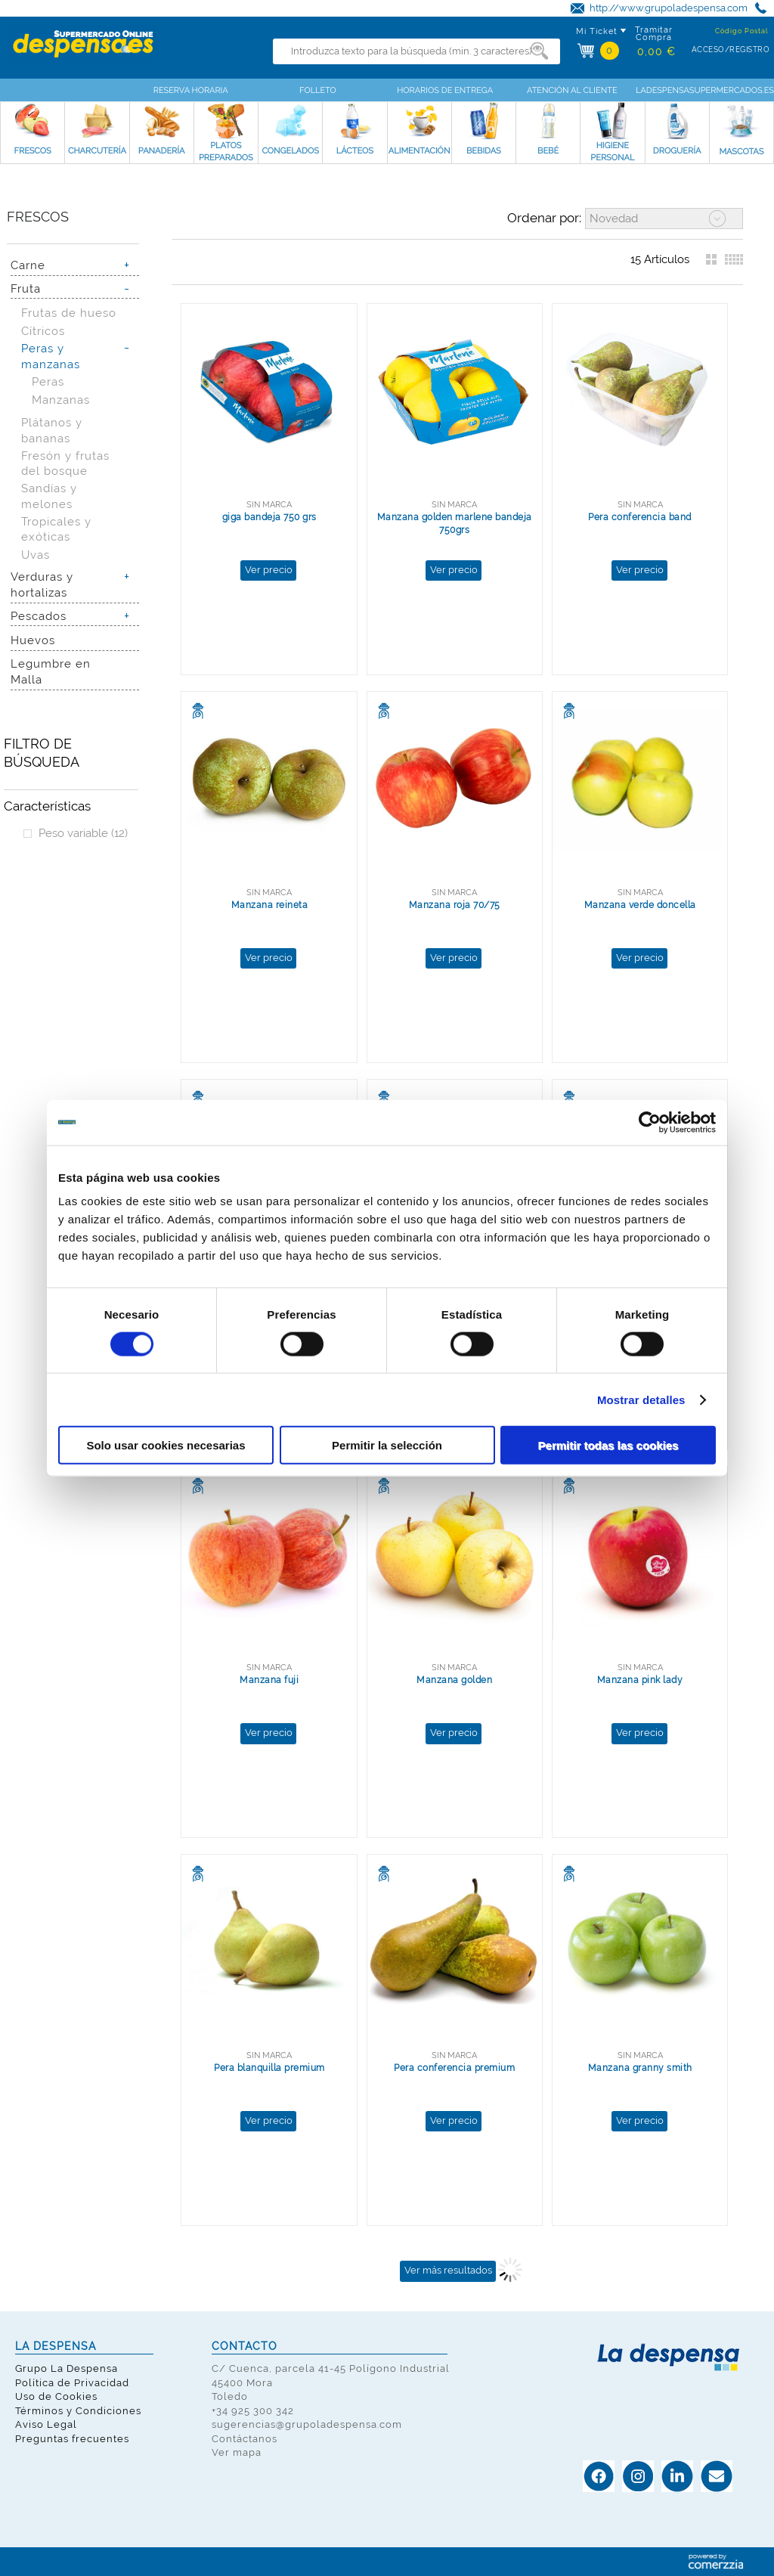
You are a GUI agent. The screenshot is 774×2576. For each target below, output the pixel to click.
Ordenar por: (544, 217)
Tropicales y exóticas (56, 529)
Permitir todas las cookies (608, 1445)
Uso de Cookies (56, 2396)
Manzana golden (454, 1680)
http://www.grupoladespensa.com (669, 8)
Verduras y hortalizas (42, 584)
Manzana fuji (269, 1680)
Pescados (39, 615)
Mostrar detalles (641, 1399)
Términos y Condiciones (78, 2410)
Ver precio (269, 569)
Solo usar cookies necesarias (165, 1445)
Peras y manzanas (50, 356)
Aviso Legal (46, 2424)
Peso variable (83, 833)
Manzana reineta (269, 905)
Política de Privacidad (72, 2382)
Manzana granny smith (640, 2068)
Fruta (26, 288)
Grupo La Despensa (66, 2368)
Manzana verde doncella (640, 905)
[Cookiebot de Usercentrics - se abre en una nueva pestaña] (650, 1122)
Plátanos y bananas (51, 430)
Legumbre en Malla (51, 671)
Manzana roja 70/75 (454, 905)
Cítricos (43, 330)
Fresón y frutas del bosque (65, 463)
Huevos (33, 640)
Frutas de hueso (68, 312)
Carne (28, 265)
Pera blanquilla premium (269, 2068)
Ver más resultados (448, 2270)
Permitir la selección (387, 1445)
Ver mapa (237, 2452)
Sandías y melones (49, 496)
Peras (48, 381)
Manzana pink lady (640, 1680)
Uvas (35, 554)
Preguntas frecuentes (72, 2438)
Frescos (38, 217)
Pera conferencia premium (454, 2068)
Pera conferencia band (640, 517)
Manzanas (61, 399)
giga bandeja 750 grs (269, 517)
